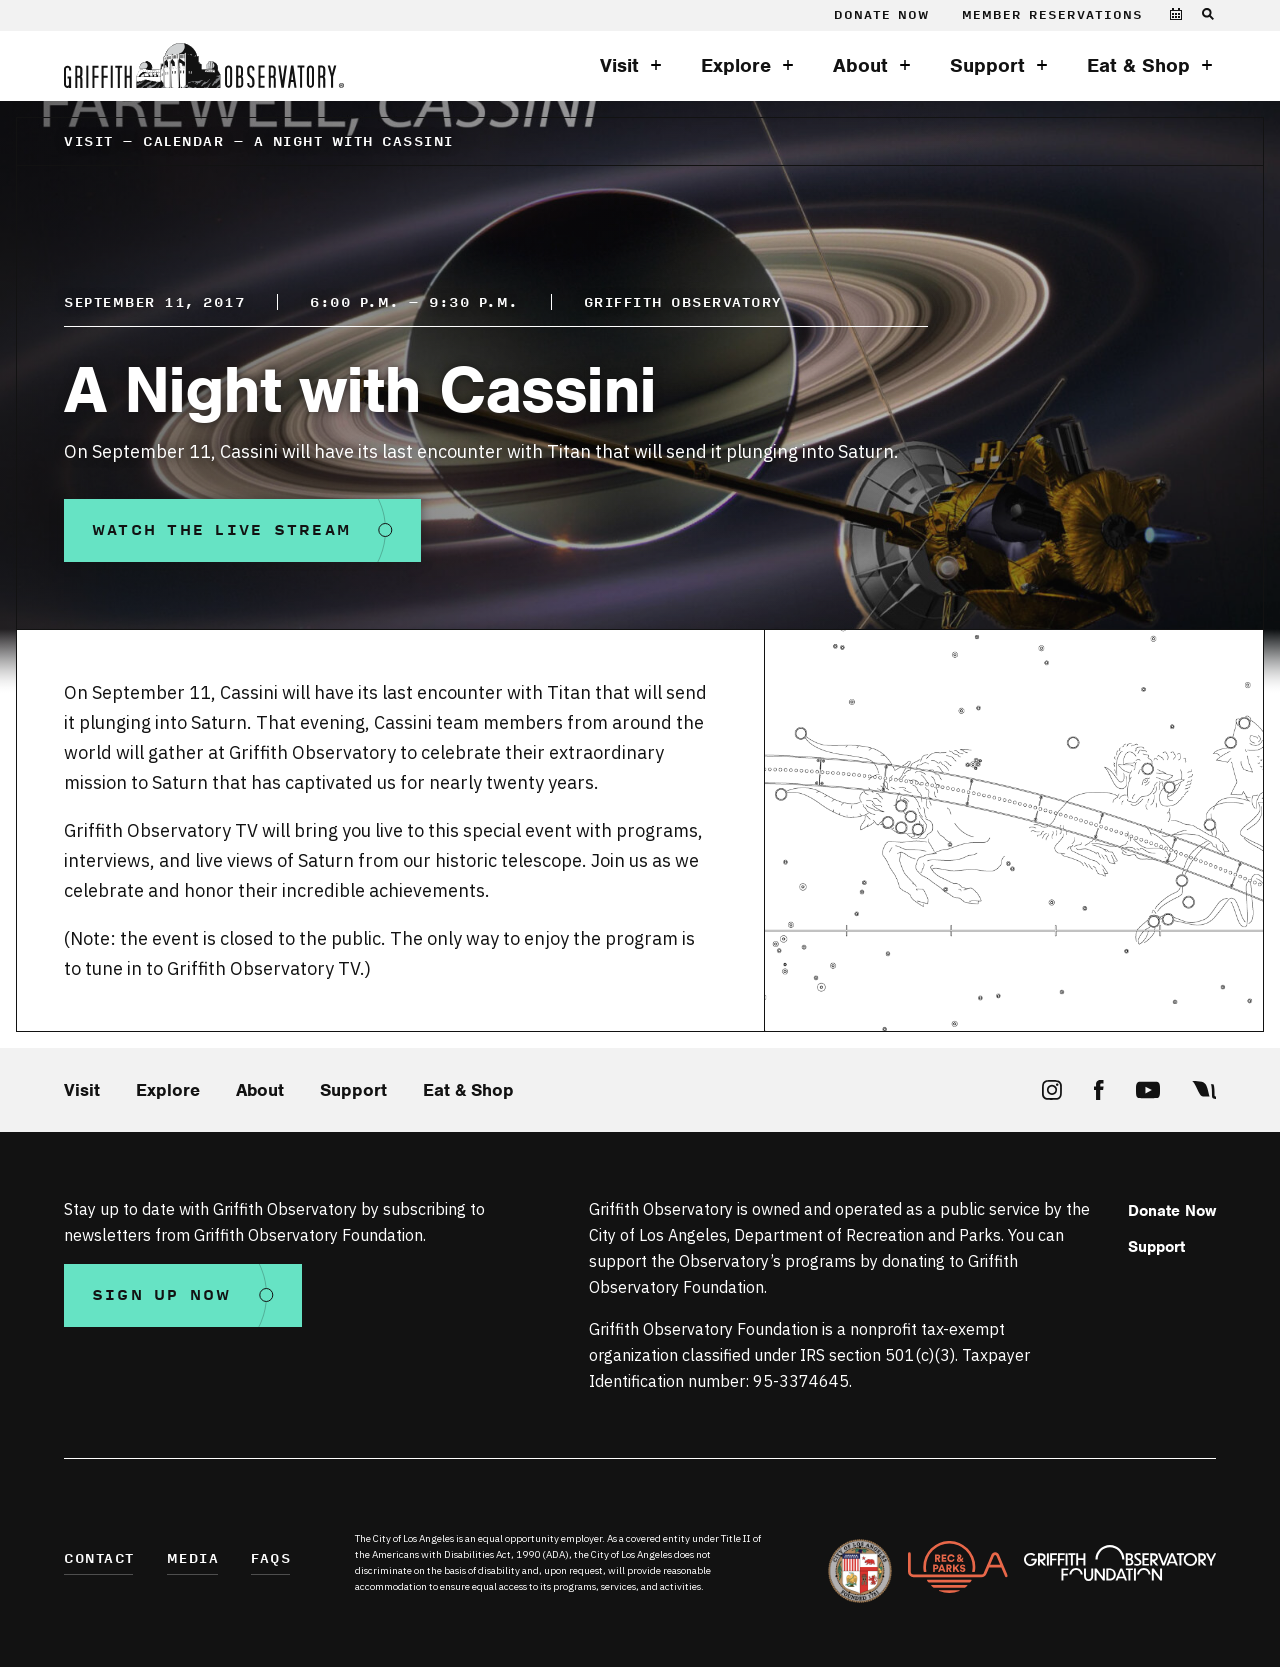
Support (987, 66)
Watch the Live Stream (221, 530)
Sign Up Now (162, 1295)
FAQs (271, 1559)
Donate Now (881, 15)
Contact (99, 1559)
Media (193, 1559)
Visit (619, 66)
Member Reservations (1052, 15)
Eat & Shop (1138, 66)
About (860, 66)
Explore (736, 66)
